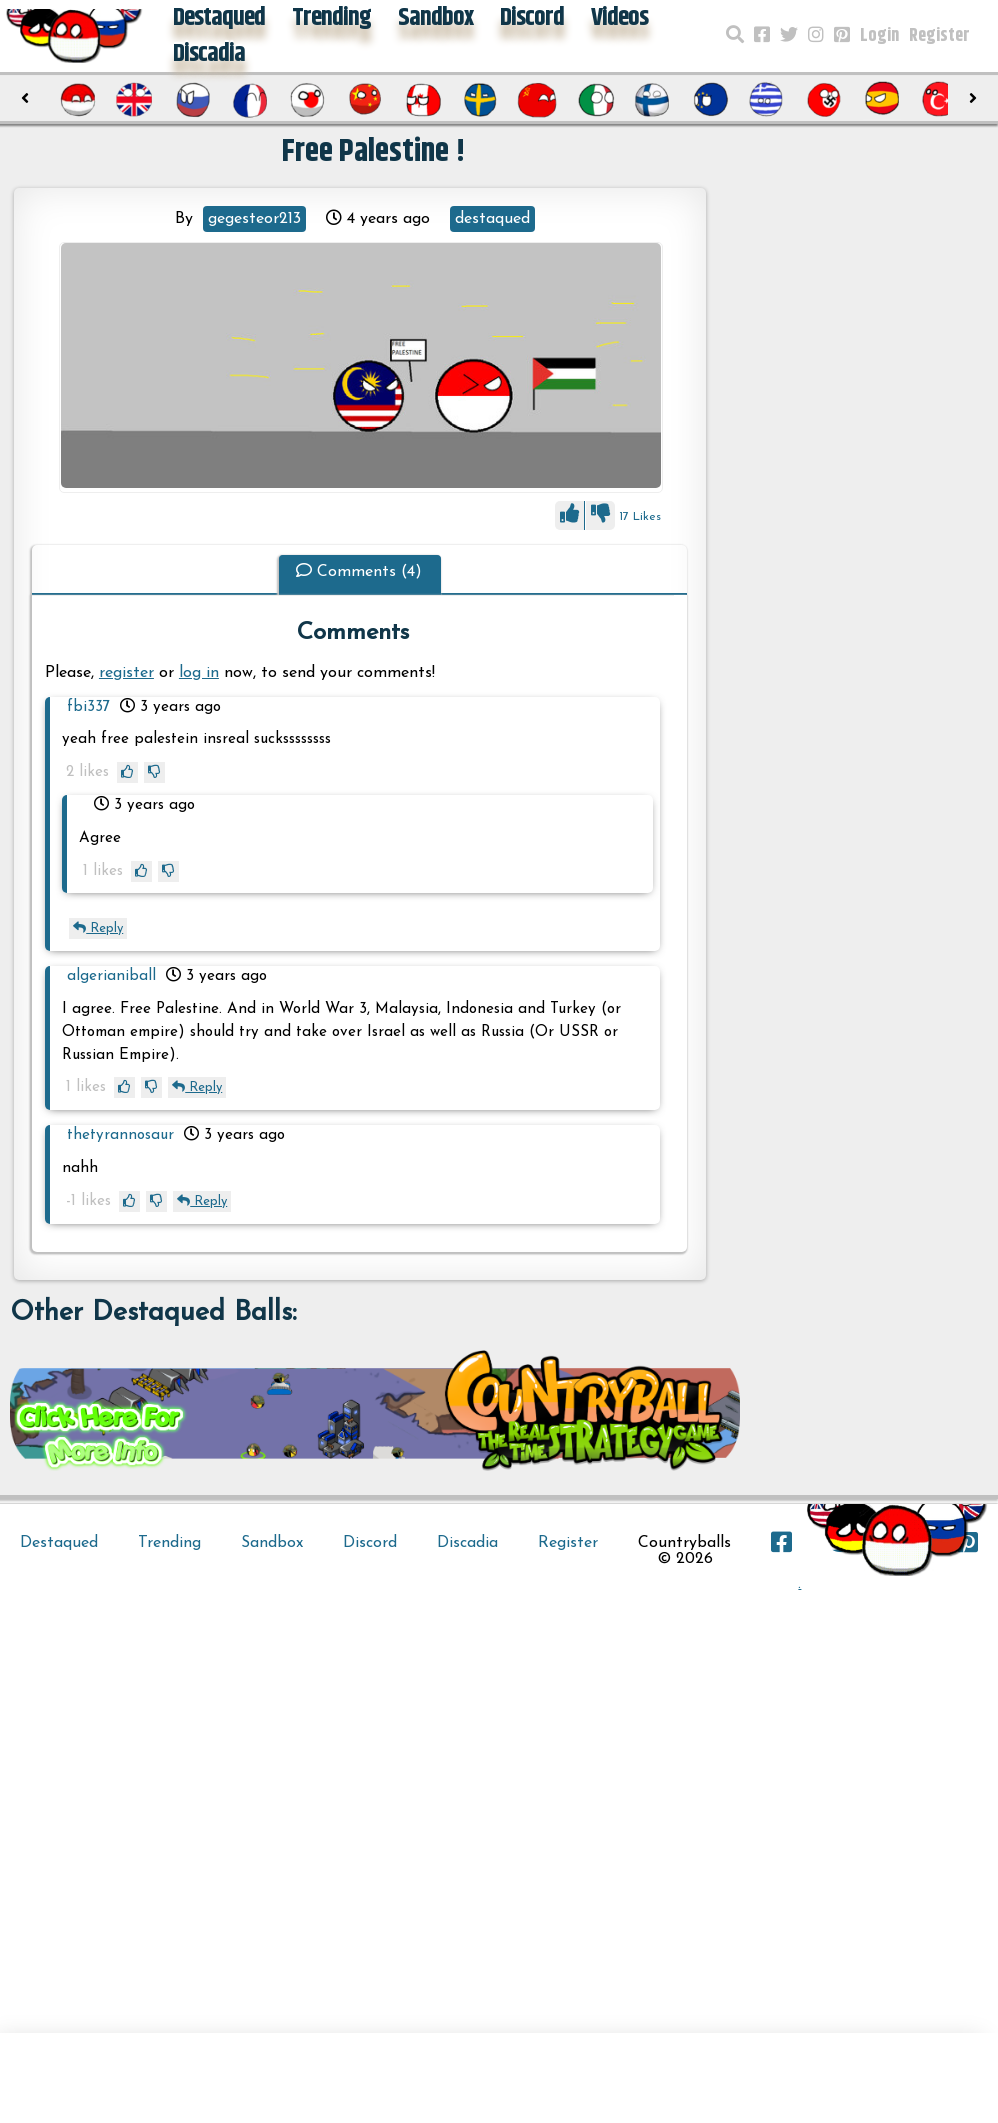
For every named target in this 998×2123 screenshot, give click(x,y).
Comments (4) (359, 572)
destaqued (492, 219)
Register (939, 36)
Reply (98, 928)
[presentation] (25, 99)
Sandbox (272, 1543)
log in (199, 673)
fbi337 (88, 707)
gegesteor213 (254, 219)
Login (879, 36)
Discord (370, 1543)
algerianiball (111, 976)
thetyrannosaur (120, 1135)
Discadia (209, 54)
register (126, 673)
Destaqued (59, 1543)
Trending (169, 1543)
